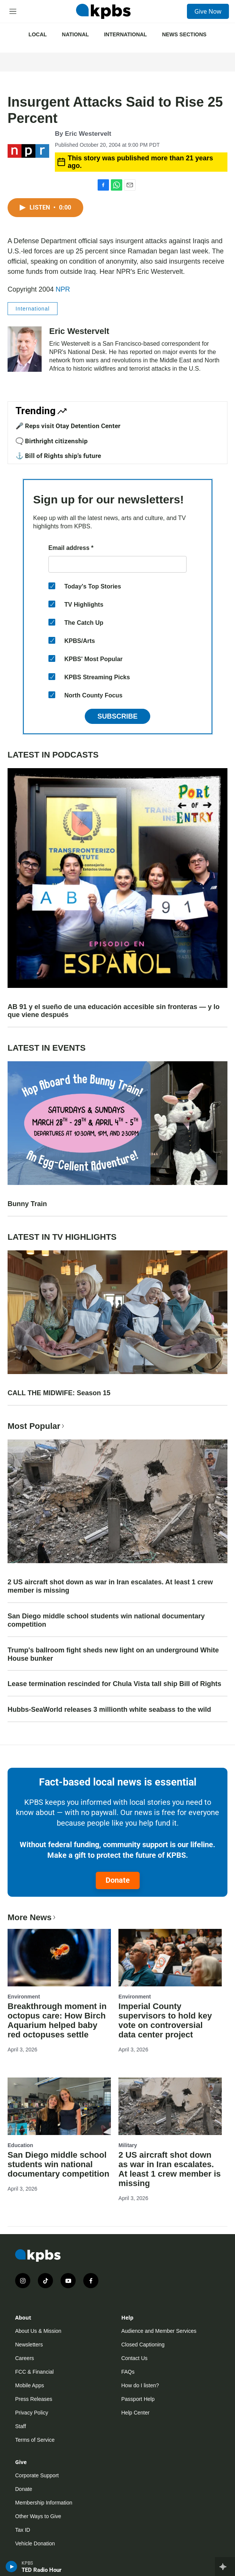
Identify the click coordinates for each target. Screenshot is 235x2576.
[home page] (103, 11)
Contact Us (134, 2358)
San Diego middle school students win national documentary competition (106, 1620)
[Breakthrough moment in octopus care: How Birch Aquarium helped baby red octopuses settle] (59, 1957)
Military (127, 2145)
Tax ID (22, 2530)
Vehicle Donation (35, 2543)
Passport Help (138, 2399)
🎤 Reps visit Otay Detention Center (68, 426)
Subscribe (117, 716)
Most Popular (37, 1426)
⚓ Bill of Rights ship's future (58, 456)
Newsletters (29, 2345)
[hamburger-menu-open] (13, 11)
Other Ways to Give (38, 2516)
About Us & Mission (38, 2331)
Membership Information (43, 2503)
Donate (118, 1880)
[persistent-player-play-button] (11, 2566)
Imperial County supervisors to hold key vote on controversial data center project (165, 2020)
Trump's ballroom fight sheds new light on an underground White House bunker (113, 1654)
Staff (20, 2426)
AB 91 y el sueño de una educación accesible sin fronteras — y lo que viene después (113, 1011)
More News (32, 1917)
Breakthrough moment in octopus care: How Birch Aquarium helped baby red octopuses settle (57, 2020)
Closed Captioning (143, 2345)
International (125, 34)
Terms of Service (34, 2440)
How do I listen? (140, 2385)
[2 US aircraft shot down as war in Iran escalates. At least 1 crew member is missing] (170, 2106)
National (75, 34)
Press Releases (33, 2399)
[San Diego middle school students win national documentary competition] (59, 2106)
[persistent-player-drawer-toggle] (225, 2566)
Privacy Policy (31, 2413)
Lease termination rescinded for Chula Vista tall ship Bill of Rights (114, 1684)
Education (20, 2145)
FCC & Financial (34, 2372)
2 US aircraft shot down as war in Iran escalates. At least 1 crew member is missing (110, 1586)
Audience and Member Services (158, 2331)
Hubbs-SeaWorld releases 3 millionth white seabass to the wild (109, 1709)
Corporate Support (37, 2475)
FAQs (128, 2372)
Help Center (135, 2413)
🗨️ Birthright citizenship (52, 441)
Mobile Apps (29, 2385)
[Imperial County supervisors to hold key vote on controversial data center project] (170, 1957)
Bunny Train (27, 1204)
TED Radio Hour (42, 2570)
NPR (63, 289)
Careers (24, 2358)
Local (37, 34)
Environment (24, 1997)
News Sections (184, 34)
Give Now (208, 11)
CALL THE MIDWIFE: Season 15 (59, 1393)
